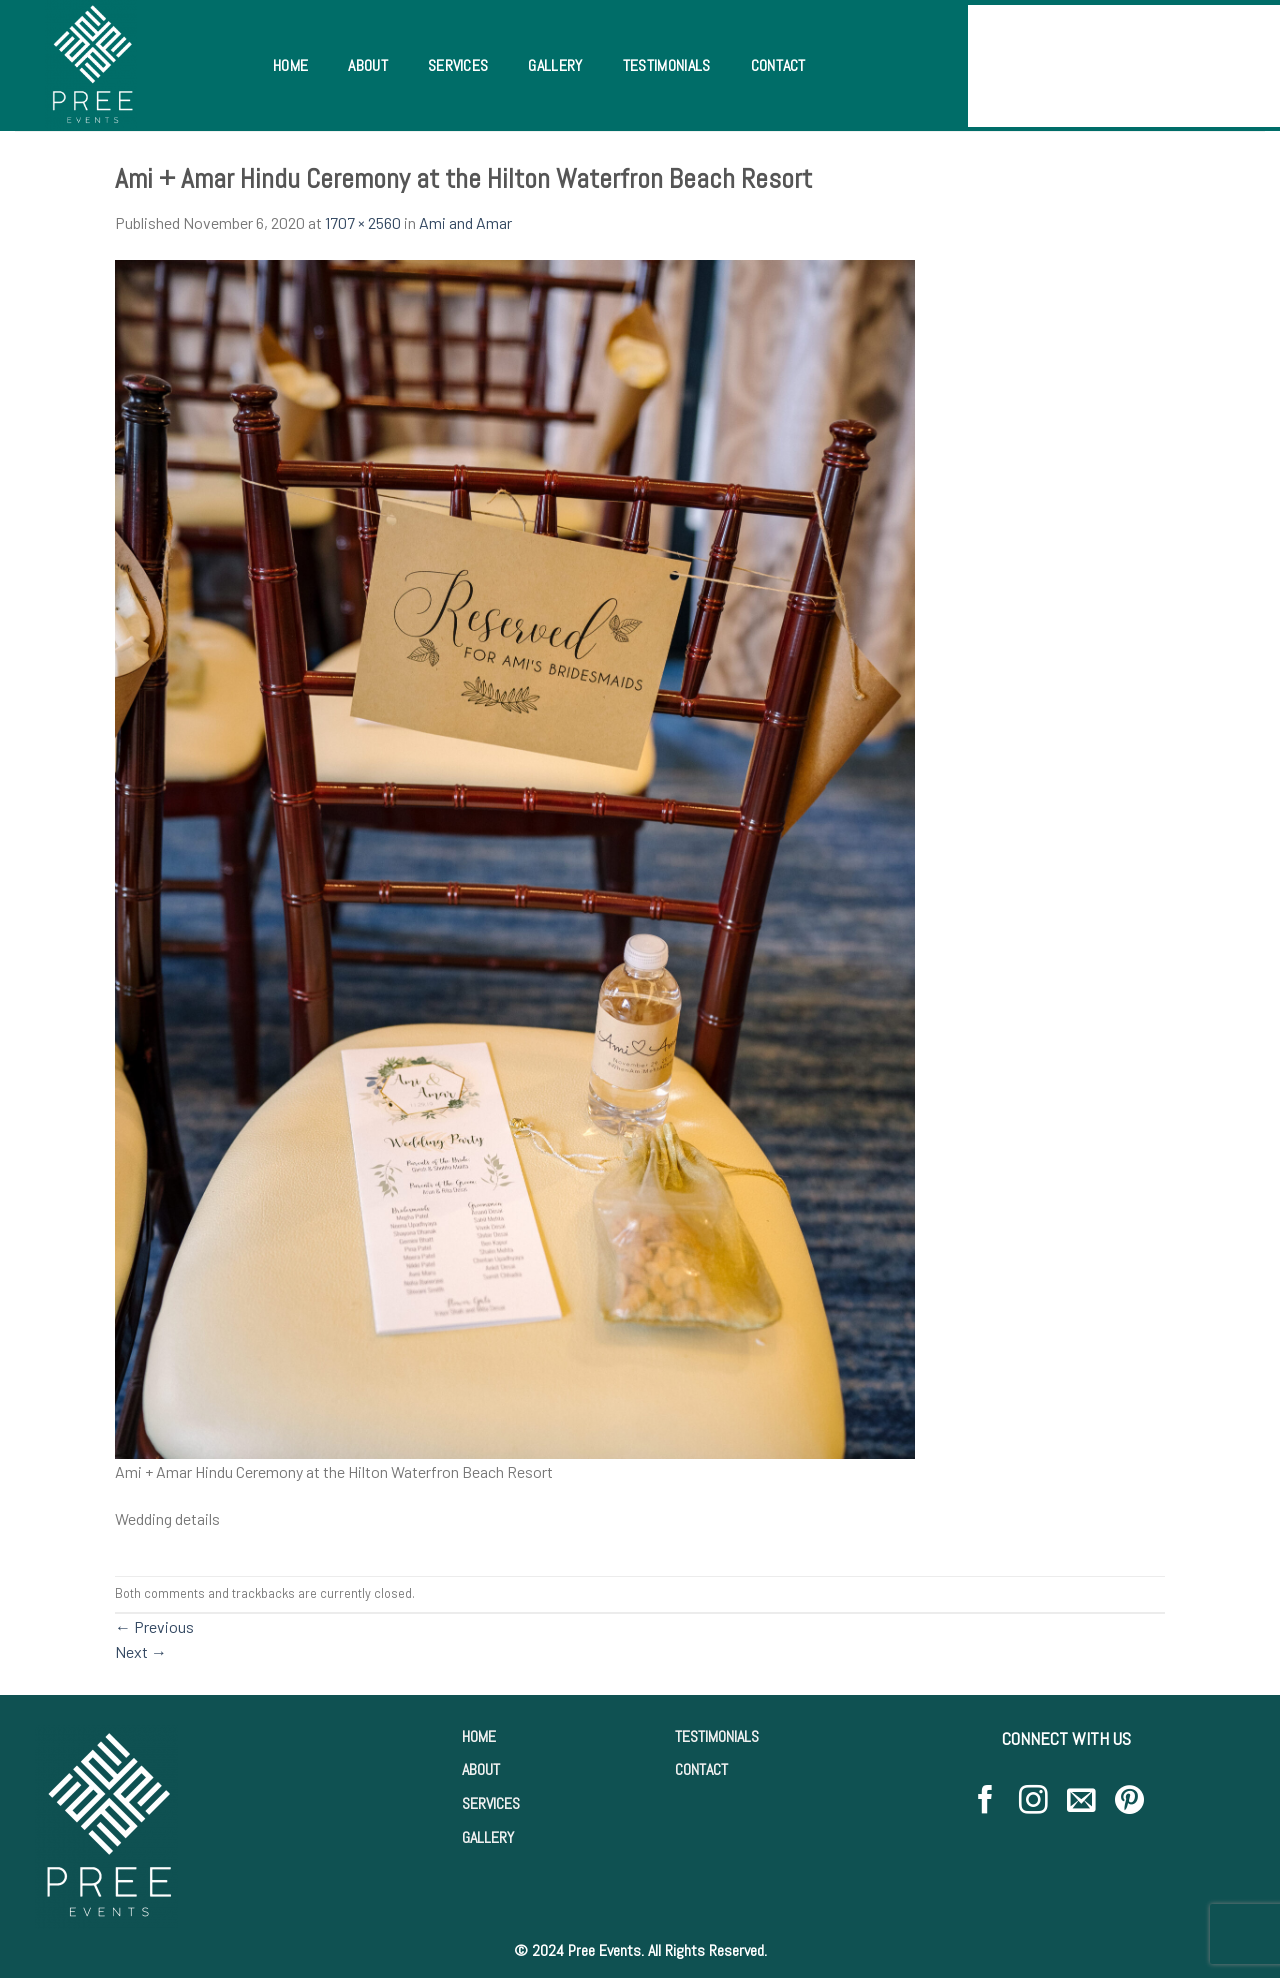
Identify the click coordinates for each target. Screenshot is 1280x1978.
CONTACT (701, 1769)
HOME (479, 1736)
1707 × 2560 (363, 222)
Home (290, 65)
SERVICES (491, 1803)
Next (141, 1651)
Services (458, 65)
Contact (778, 65)
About (368, 65)
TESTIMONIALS (717, 1736)
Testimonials (667, 65)
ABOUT (481, 1769)
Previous (154, 1626)
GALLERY (488, 1837)
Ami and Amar (465, 222)
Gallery (555, 65)
